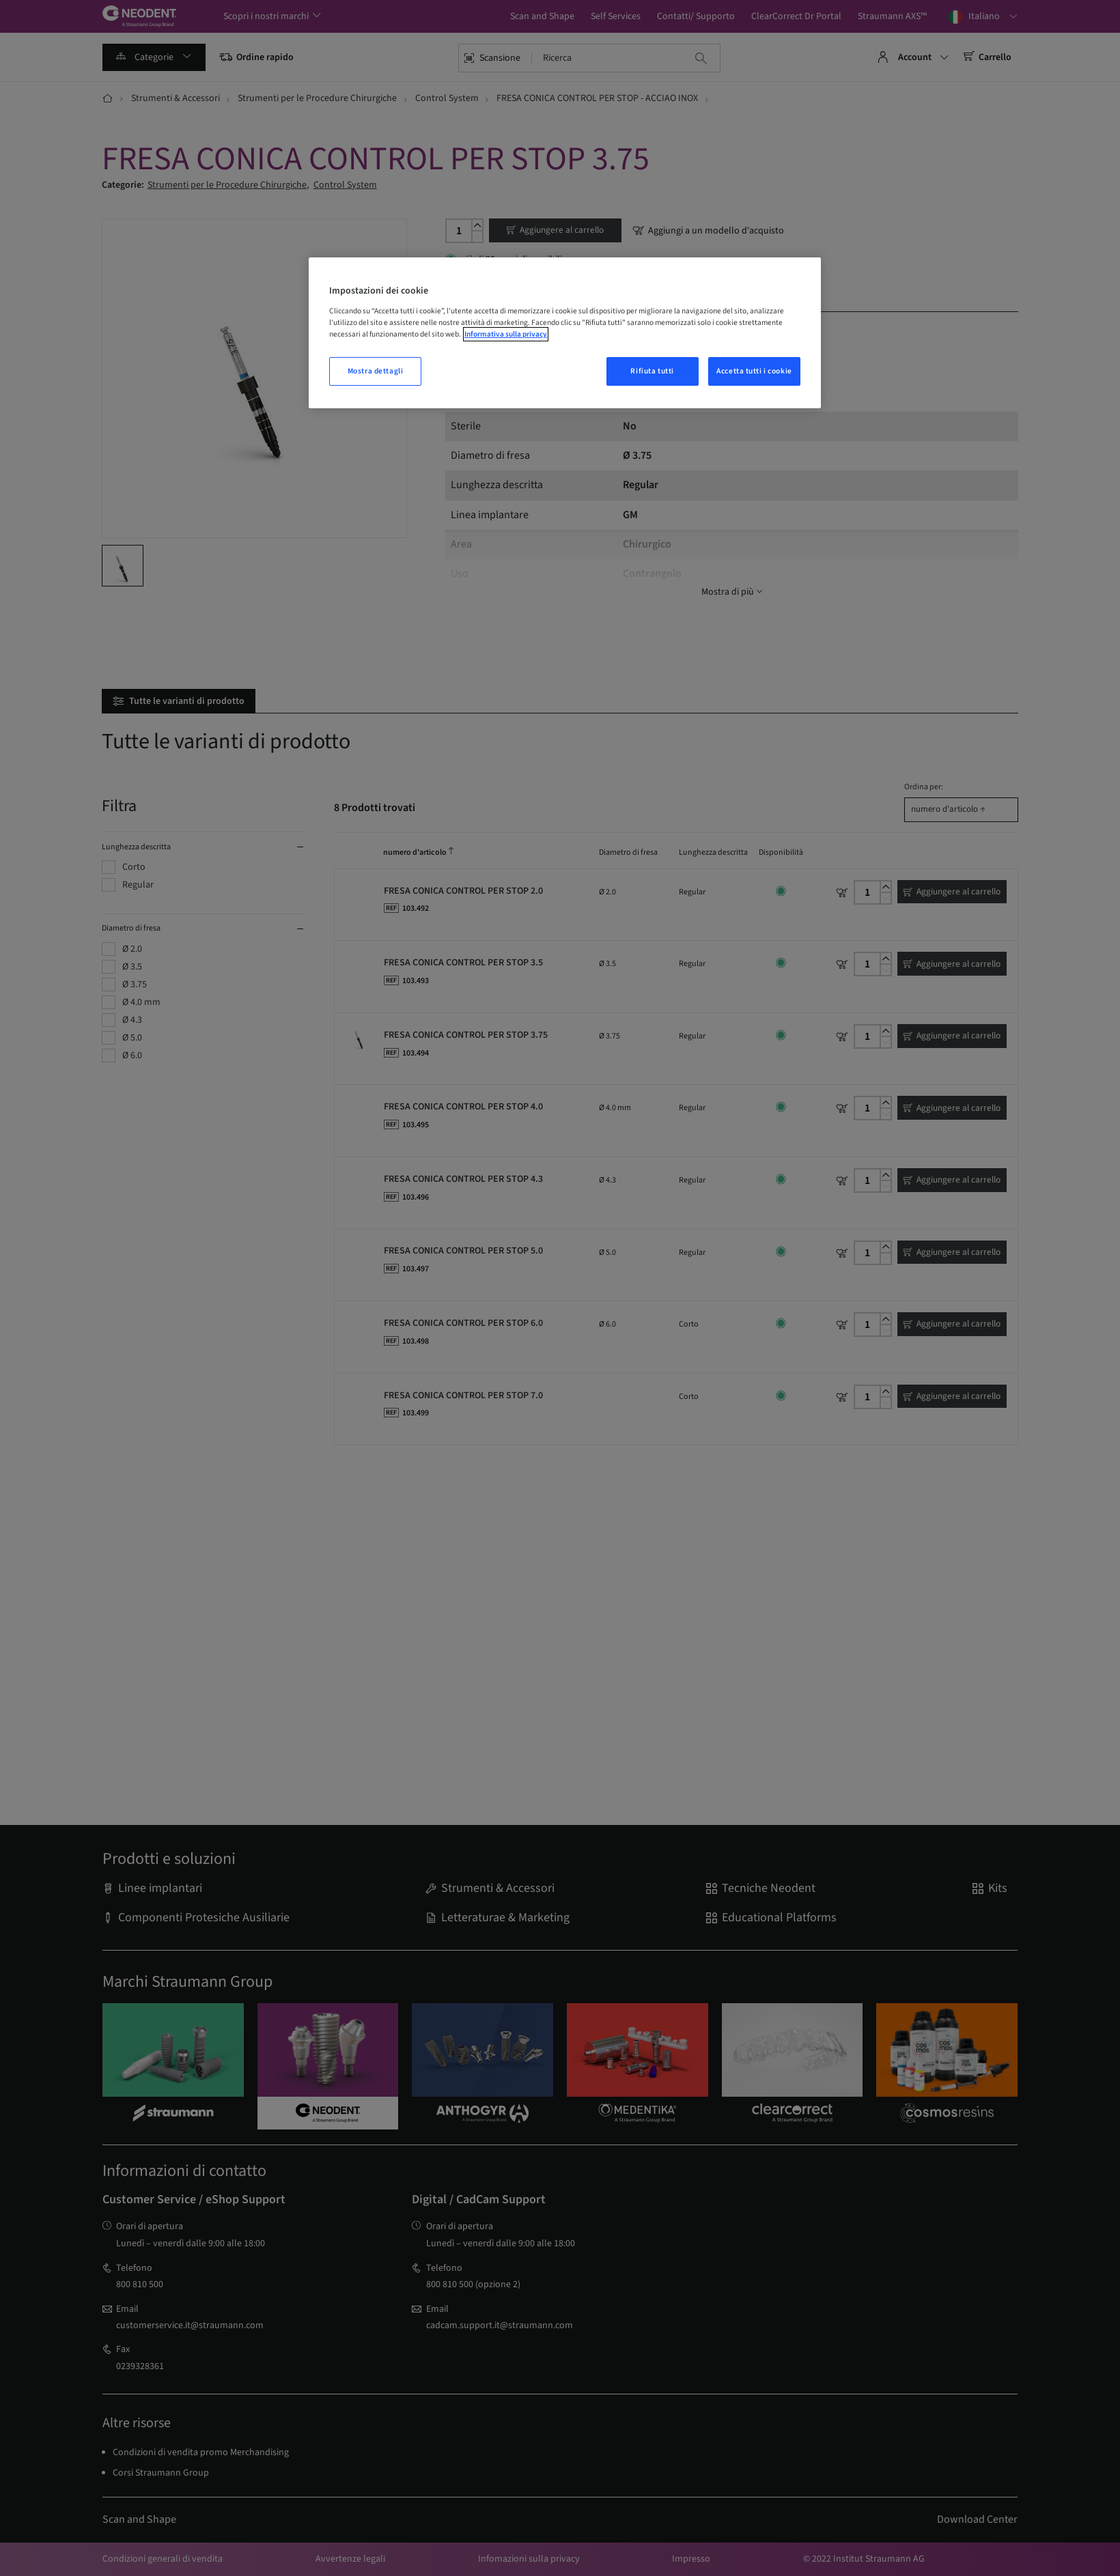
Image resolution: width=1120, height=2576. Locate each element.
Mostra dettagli (376, 371)
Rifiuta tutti (651, 371)
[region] (565, 332)
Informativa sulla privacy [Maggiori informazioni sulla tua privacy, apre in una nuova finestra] (505, 334)
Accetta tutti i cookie (754, 371)
